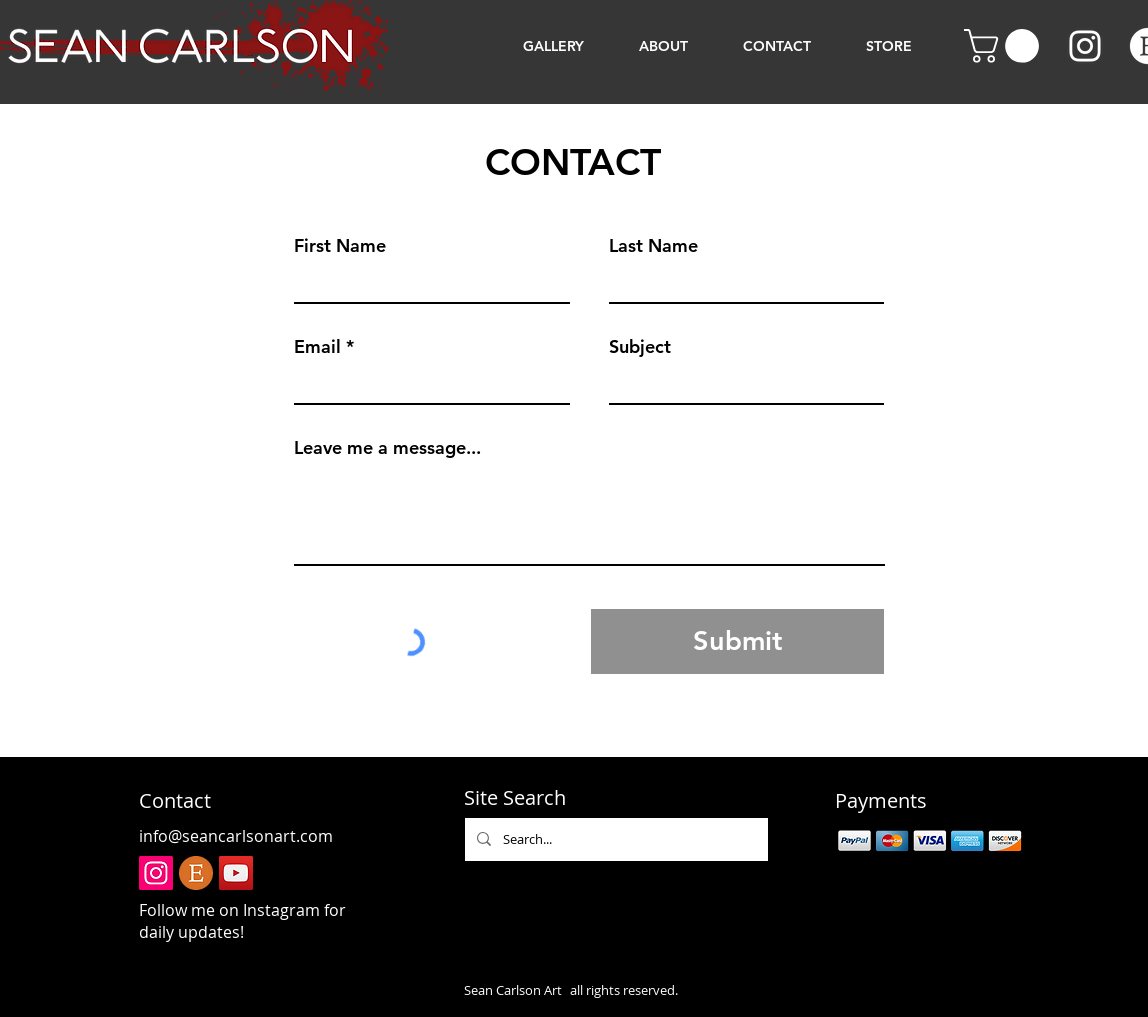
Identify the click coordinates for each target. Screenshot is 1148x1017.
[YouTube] (236, 873)
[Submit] (737, 641)
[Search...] (614, 839)
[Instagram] (1085, 46)
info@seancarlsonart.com (236, 836)
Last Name (653, 246)
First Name (340, 246)
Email (317, 347)
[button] (1005, 46)
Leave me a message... (387, 448)
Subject (640, 347)
